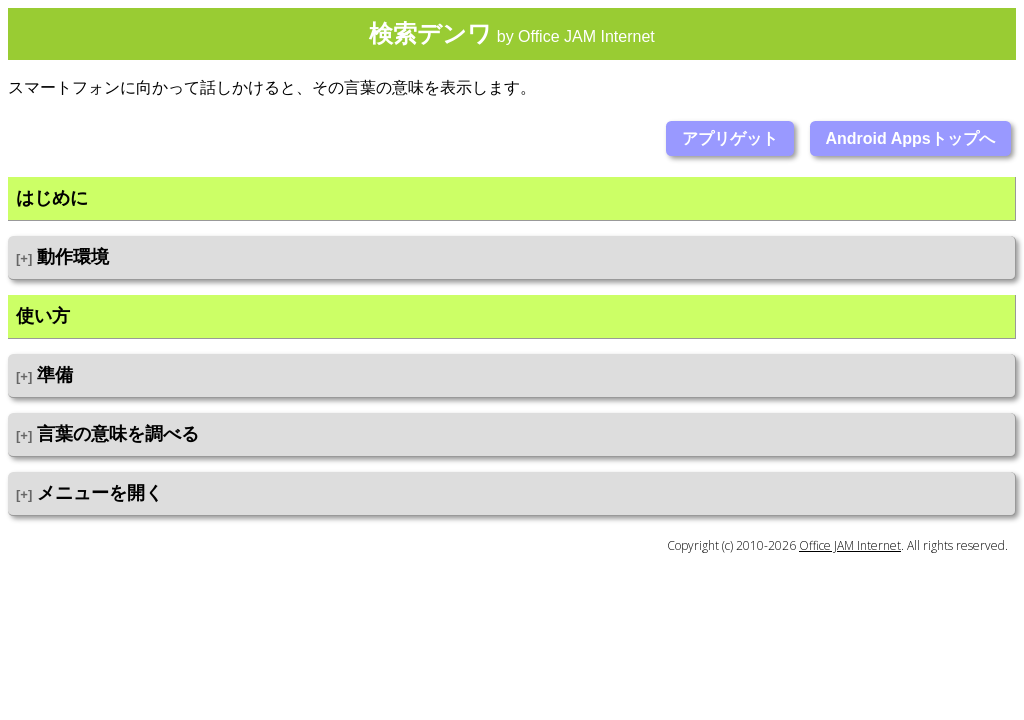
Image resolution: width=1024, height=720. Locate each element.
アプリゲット (730, 138)
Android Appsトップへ (910, 138)
